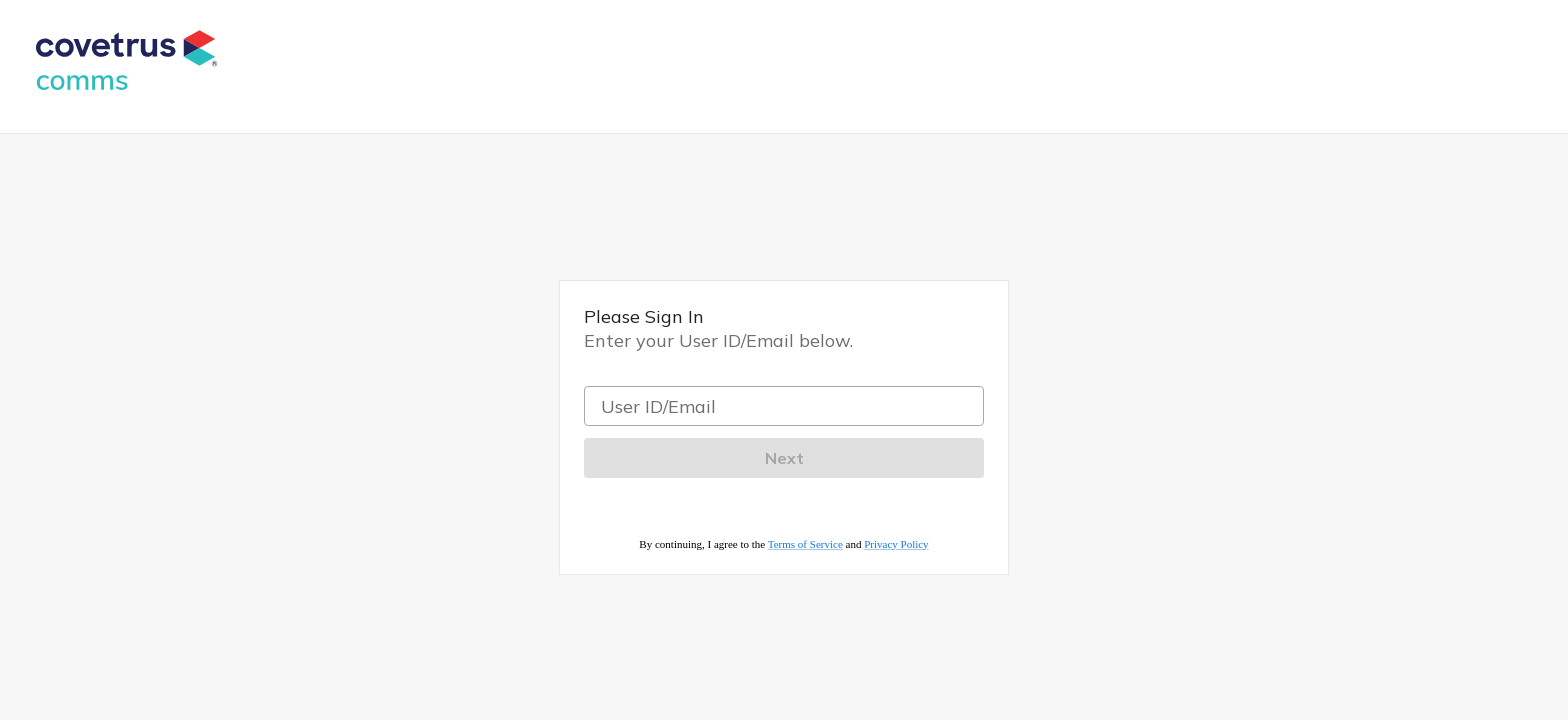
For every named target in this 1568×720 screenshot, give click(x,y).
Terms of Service (805, 544)
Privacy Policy (896, 544)
